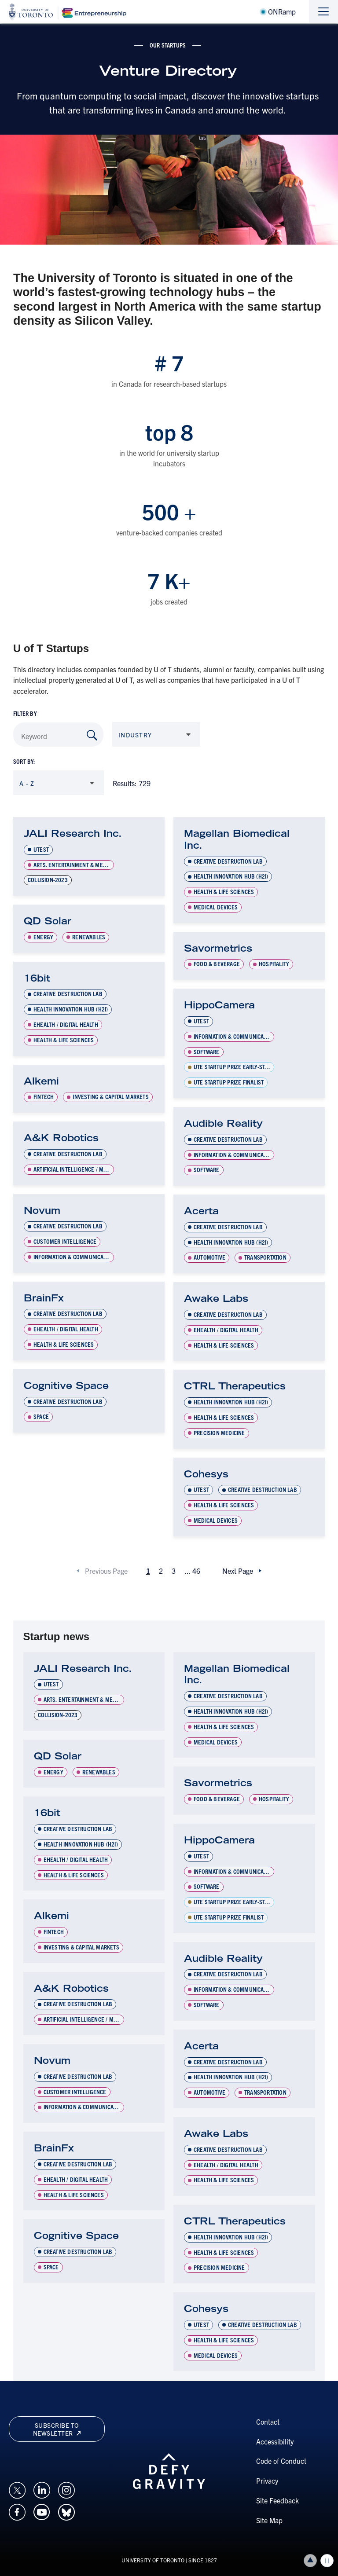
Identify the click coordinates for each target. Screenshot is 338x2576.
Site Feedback (277, 2500)
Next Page (237, 1570)
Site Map (269, 2520)
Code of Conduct (281, 2460)
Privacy (267, 2480)
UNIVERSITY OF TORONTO (152, 2560)
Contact (267, 2421)
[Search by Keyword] (92, 735)
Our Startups (168, 45)
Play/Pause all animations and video (327, 2560)
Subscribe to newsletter (57, 2429)
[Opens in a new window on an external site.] (17, 2488)
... (192, 1570)
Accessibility (275, 2441)
